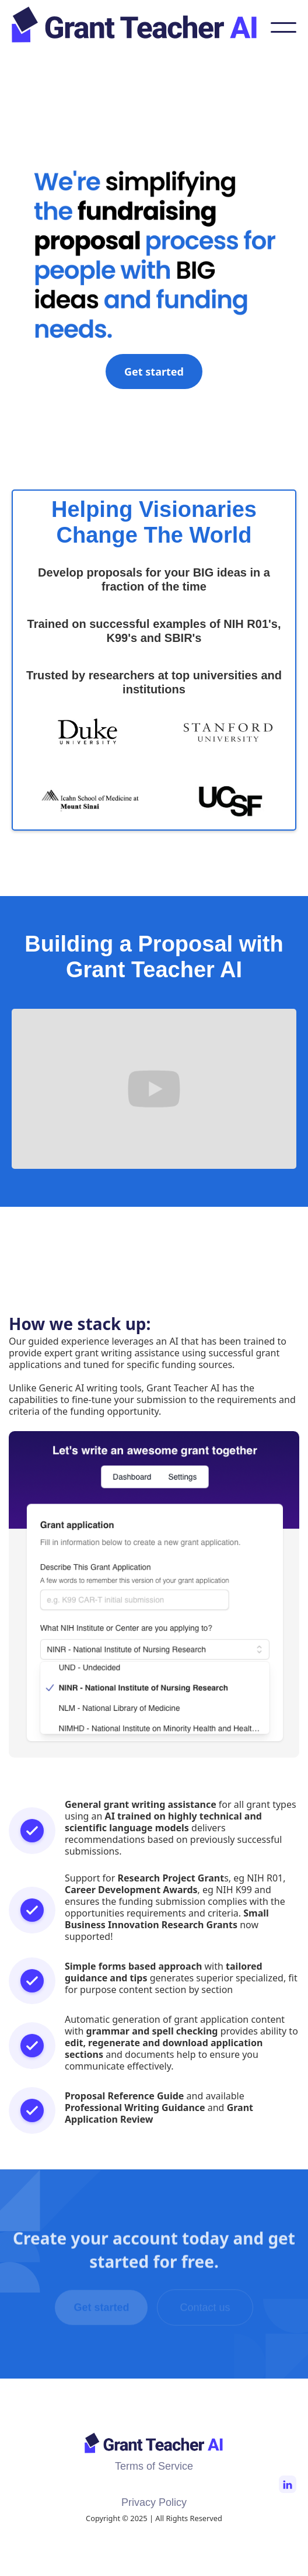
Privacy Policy (154, 2502)
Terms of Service (154, 2466)
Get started (154, 371)
